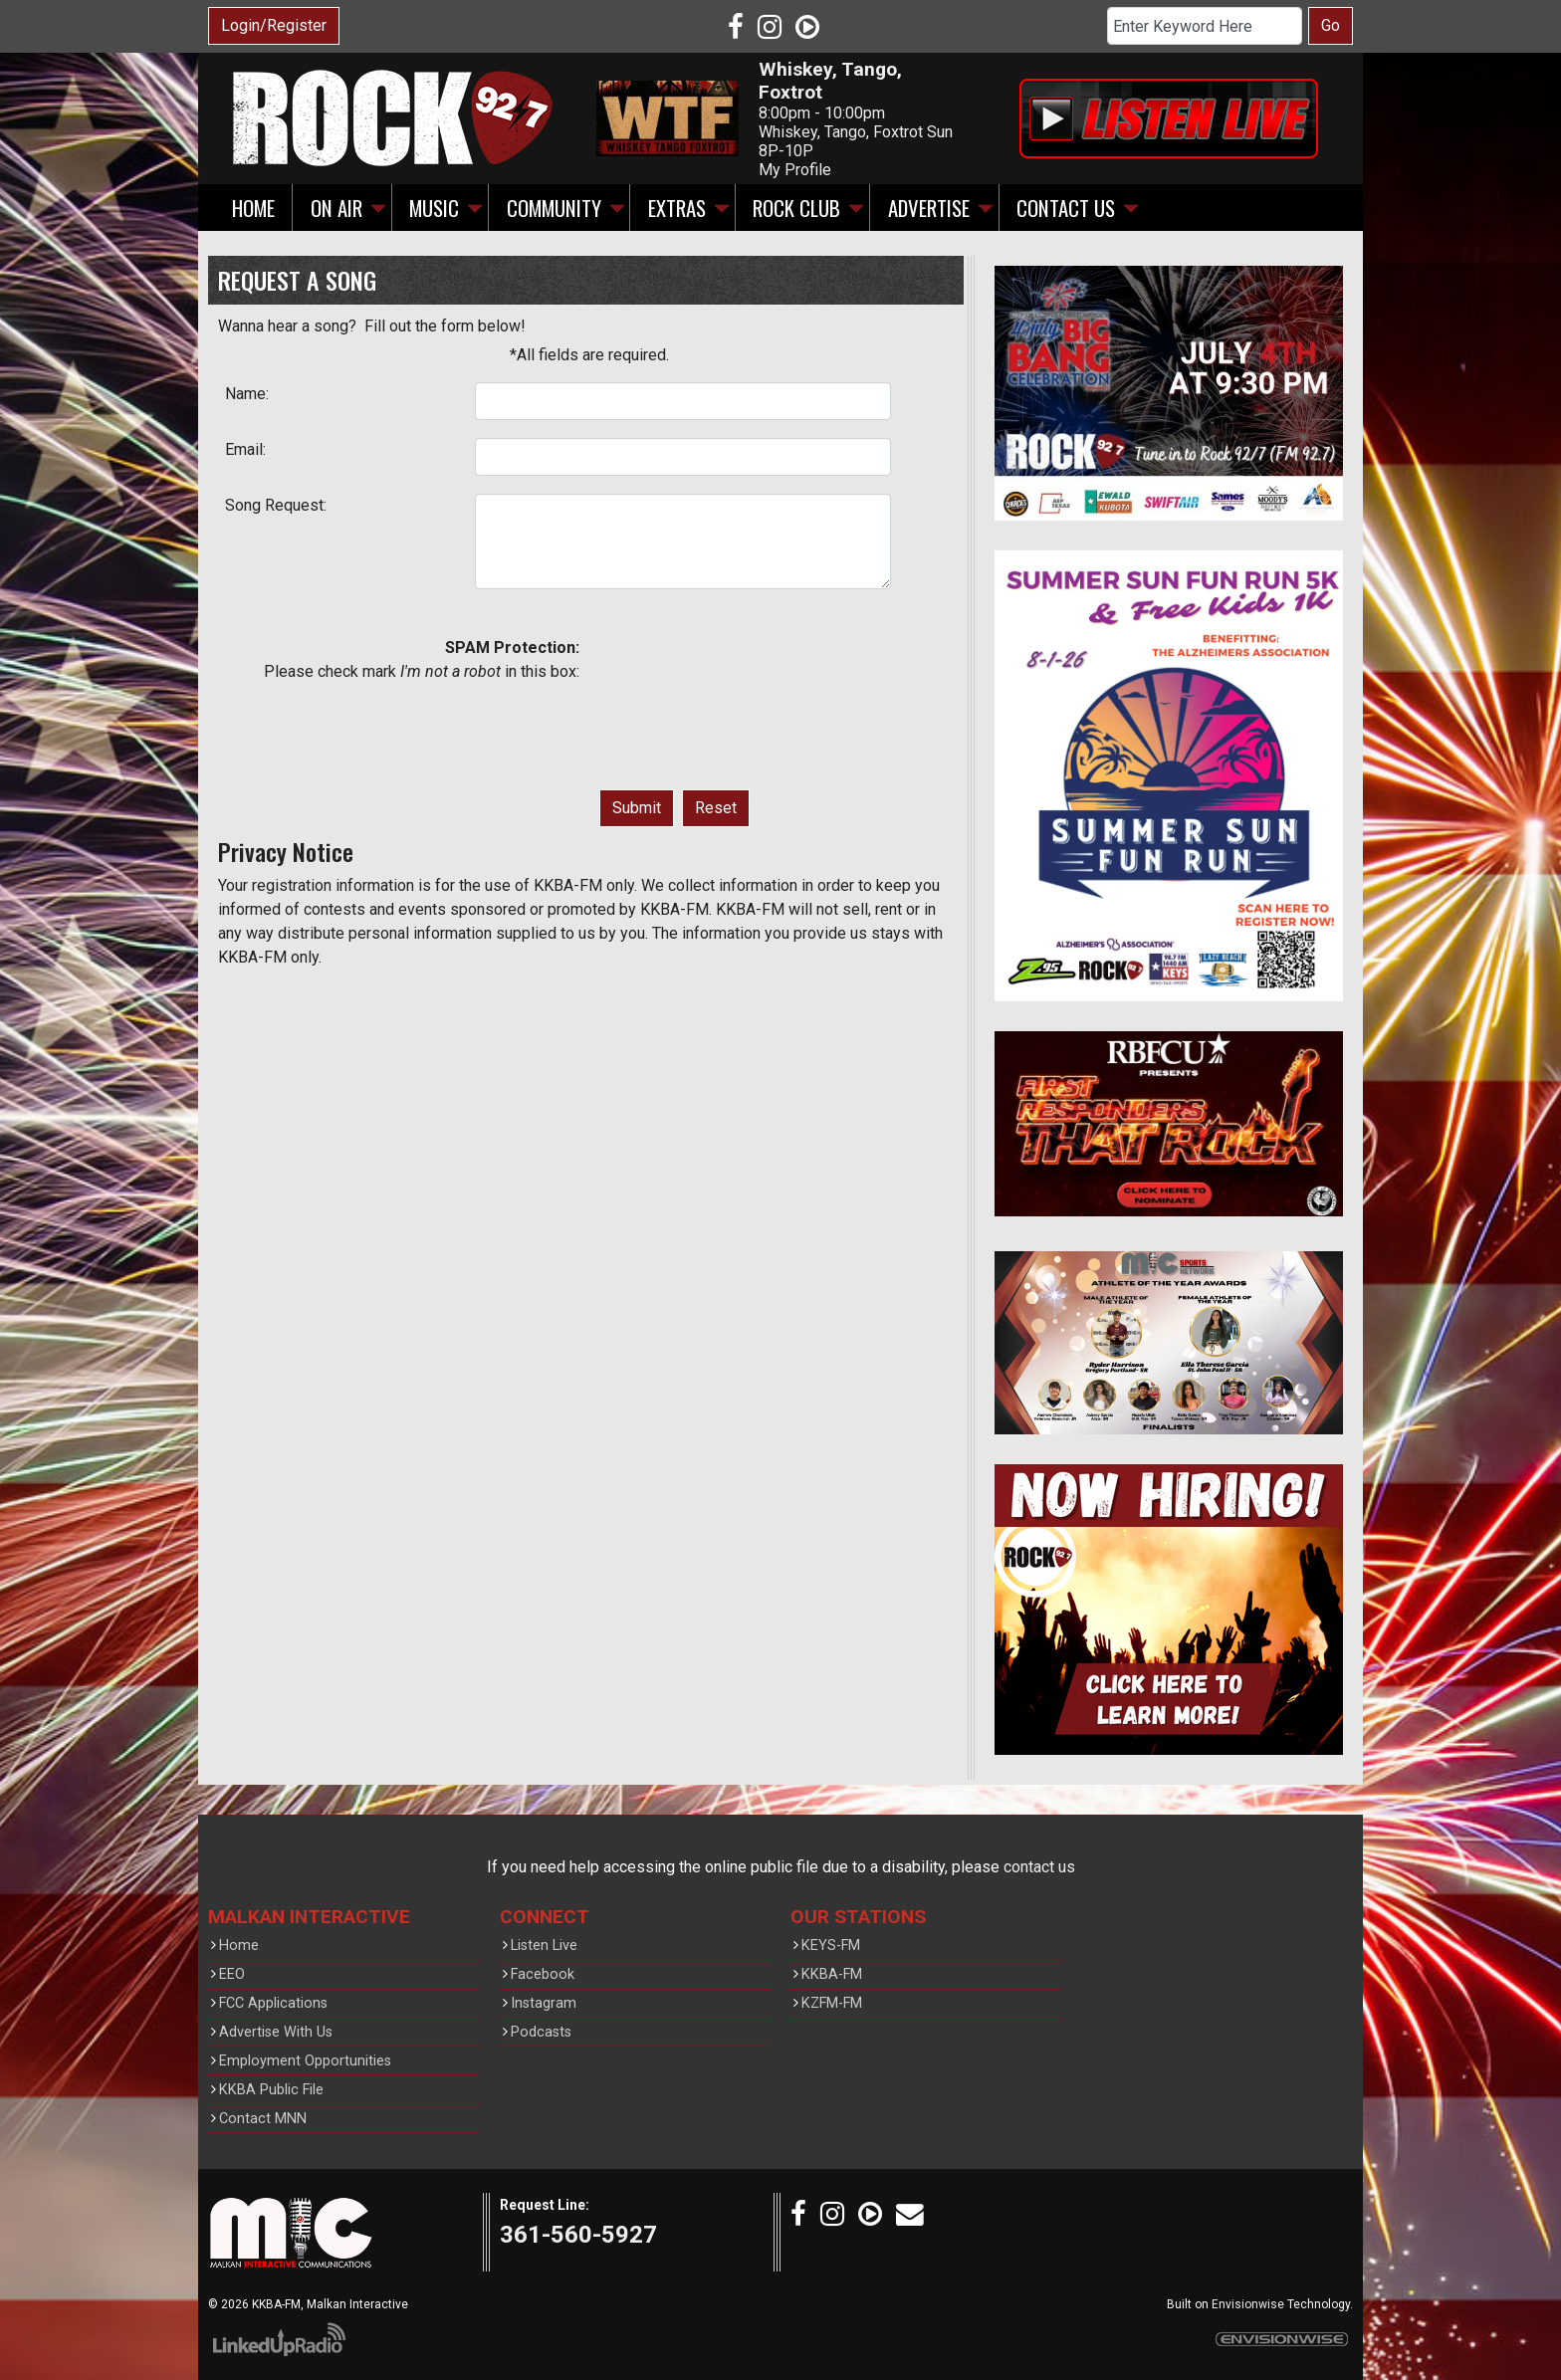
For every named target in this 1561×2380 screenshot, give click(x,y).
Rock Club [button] (796, 207)
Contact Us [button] (1065, 207)
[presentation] (681, 707)
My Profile (795, 169)
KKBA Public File (271, 2089)
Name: (247, 393)
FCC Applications (273, 2003)
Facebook (542, 1974)
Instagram (543, 2003)
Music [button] (434, 207)
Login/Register (274, 25)
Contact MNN (263, 2118)
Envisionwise (1248, 2304)
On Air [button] (336, 207)
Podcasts (541, 2032)
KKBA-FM (831, 1974)
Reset (716, 807)
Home (253, 207)
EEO (232, 1974)
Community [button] (554, 207)
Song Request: (276, 505)
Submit (636, 807)
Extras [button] (677, 207)
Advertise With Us (276, 2032)
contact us (1039, 1866)
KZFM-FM (831, 2003)
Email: (245, 449)
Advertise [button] (929, 207)
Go (1330, 25)
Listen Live (544, 1945)
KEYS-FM (830, 1945)
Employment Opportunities (305, 2061)
